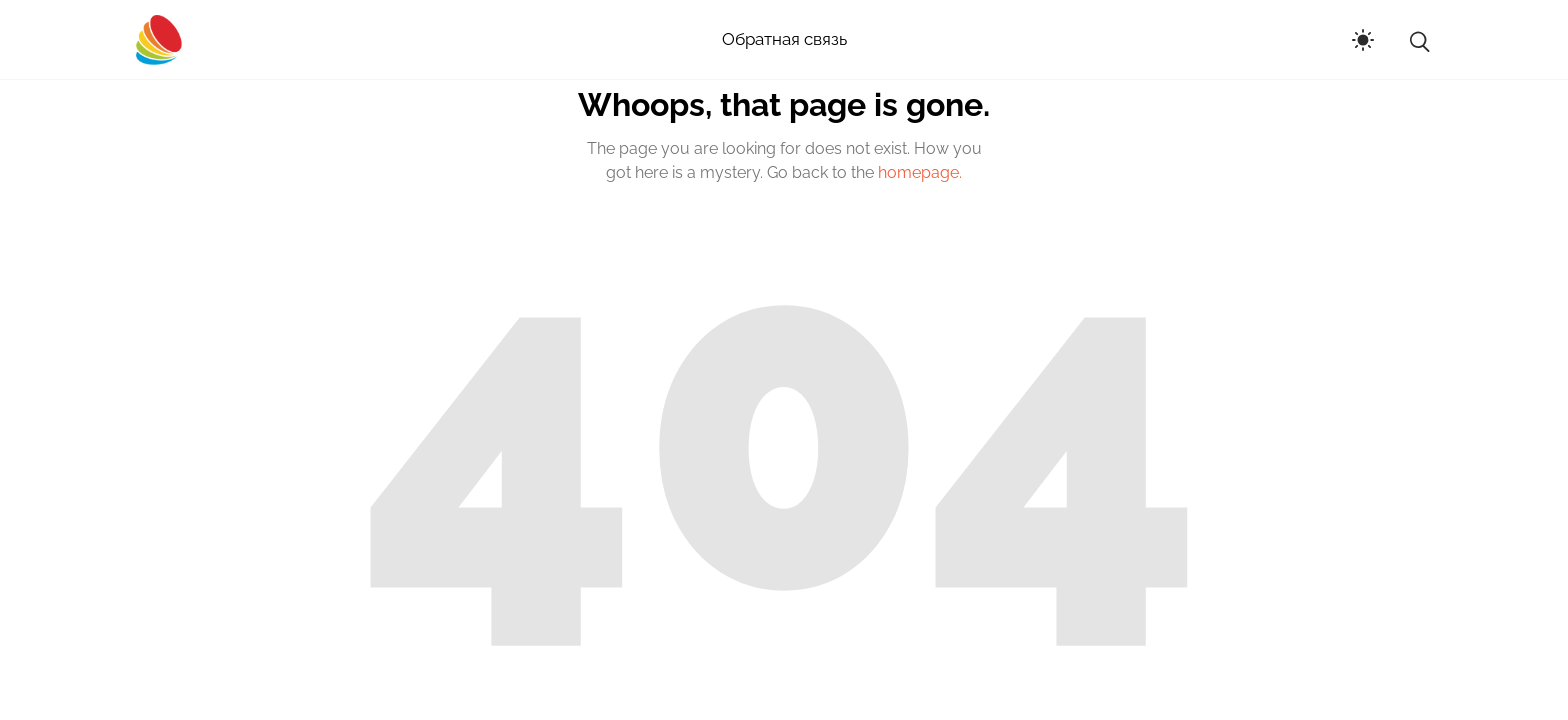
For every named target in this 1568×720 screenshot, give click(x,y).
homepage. (920, 172)
